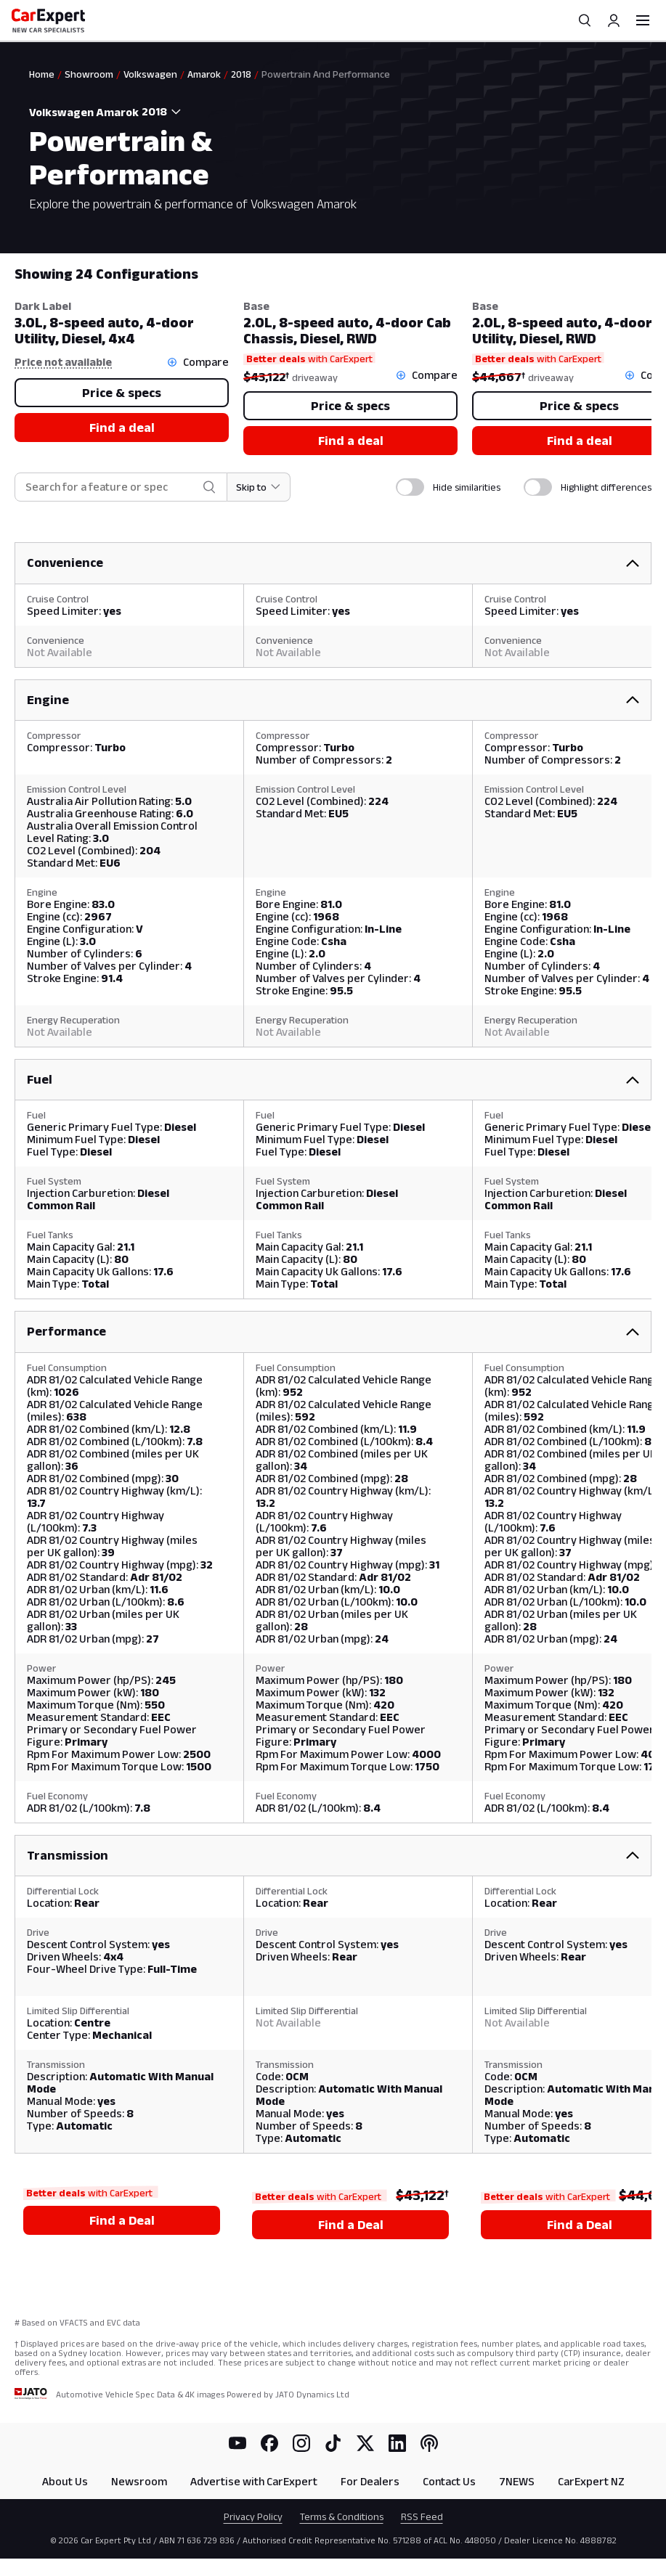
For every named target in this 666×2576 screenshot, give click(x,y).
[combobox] (164, 111)
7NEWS (517, 2481)
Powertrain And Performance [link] (325, 74)
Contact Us (449, 2481)
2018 (241, 74)
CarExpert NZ (591, 2481)
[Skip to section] (259, 487)
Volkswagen (150, 74)
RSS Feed (422, 2516)
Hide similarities (466, 487)
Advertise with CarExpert (253, 2481)
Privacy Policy (253, 2516)
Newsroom (139, 2481)
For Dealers (370, 2481)
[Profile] (613, 20)
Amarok (204, 74)
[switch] (410, 487)
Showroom (89, 74)
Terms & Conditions (341, 2516)
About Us (65, 2481)
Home (41, 74)
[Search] (584, 20)
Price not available (63, 362)
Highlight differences (606, 487)
